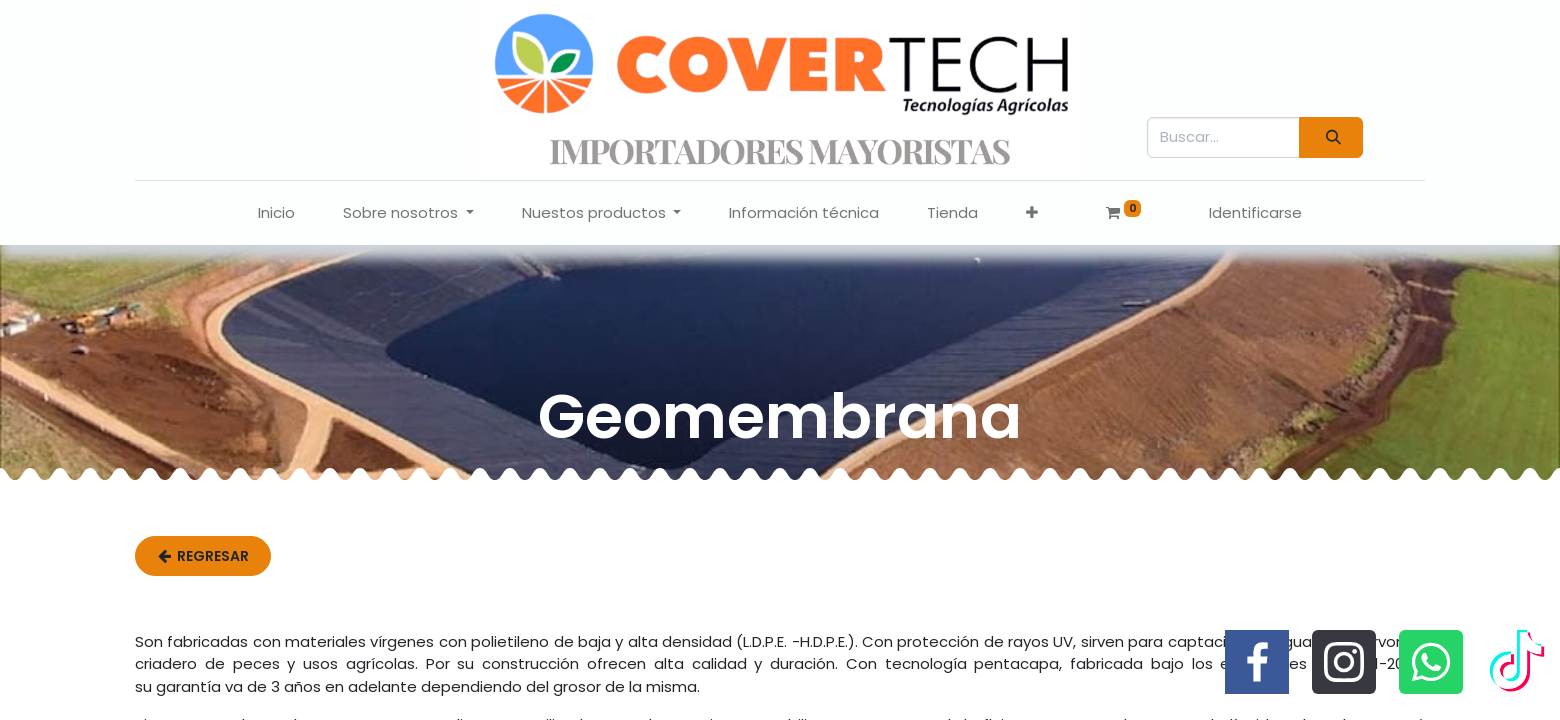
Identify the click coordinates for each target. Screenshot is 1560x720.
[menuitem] (276, 213)
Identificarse (1255, 212)
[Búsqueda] (1331, 137)
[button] (1032, 213)
